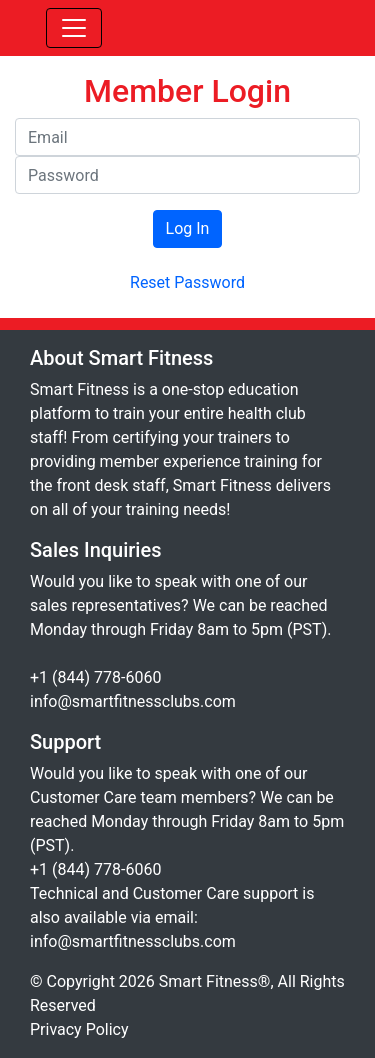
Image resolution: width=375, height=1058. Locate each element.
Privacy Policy (79, 1029)
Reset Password (187, 282)
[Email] (187, 137)
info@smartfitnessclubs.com (133, 701)
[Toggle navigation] (74, 28)
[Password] (187, 175)
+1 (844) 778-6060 (95, 677)
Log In (188, 228)
